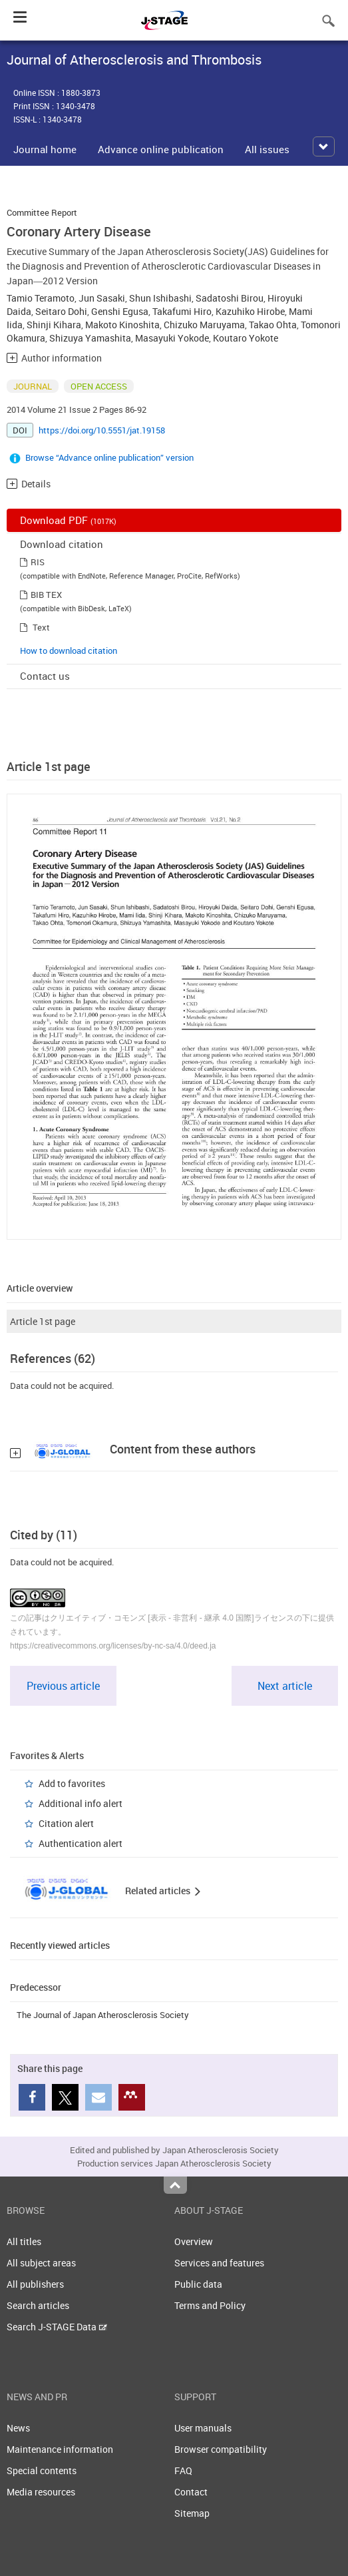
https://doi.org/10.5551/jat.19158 (102, 430)
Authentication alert (80, 1843)
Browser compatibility (220, 2449)
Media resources (41, 2491)
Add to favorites (72, 1783)
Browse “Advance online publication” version (109, 457)
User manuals (203, 2428)
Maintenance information (60, 2449)
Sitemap (192, 2513)
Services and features (219, 2262)
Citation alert (66, 1823)
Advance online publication (161, 149)
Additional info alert (80, 1803)
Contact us (45, 675)
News (18, 2428)
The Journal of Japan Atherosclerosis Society (103, 2015)
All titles (24, 2241)
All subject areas (41, 2262)
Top (175, 2185)
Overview (193, 2241)
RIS (38, 562)
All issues (267, 149)
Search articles (38, 2305)
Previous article (63, 1685)
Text (41, 627)
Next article (285, 1685)
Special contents (42, 2470)
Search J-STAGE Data (57, 2326)
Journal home (45, 149)
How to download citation (68, 650)
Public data (198, 2284)
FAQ (183, 2470)
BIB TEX (46, 595)
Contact (191, 2491)
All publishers (35, 2284)
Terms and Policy (210, 2305)
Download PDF (68, 520)
